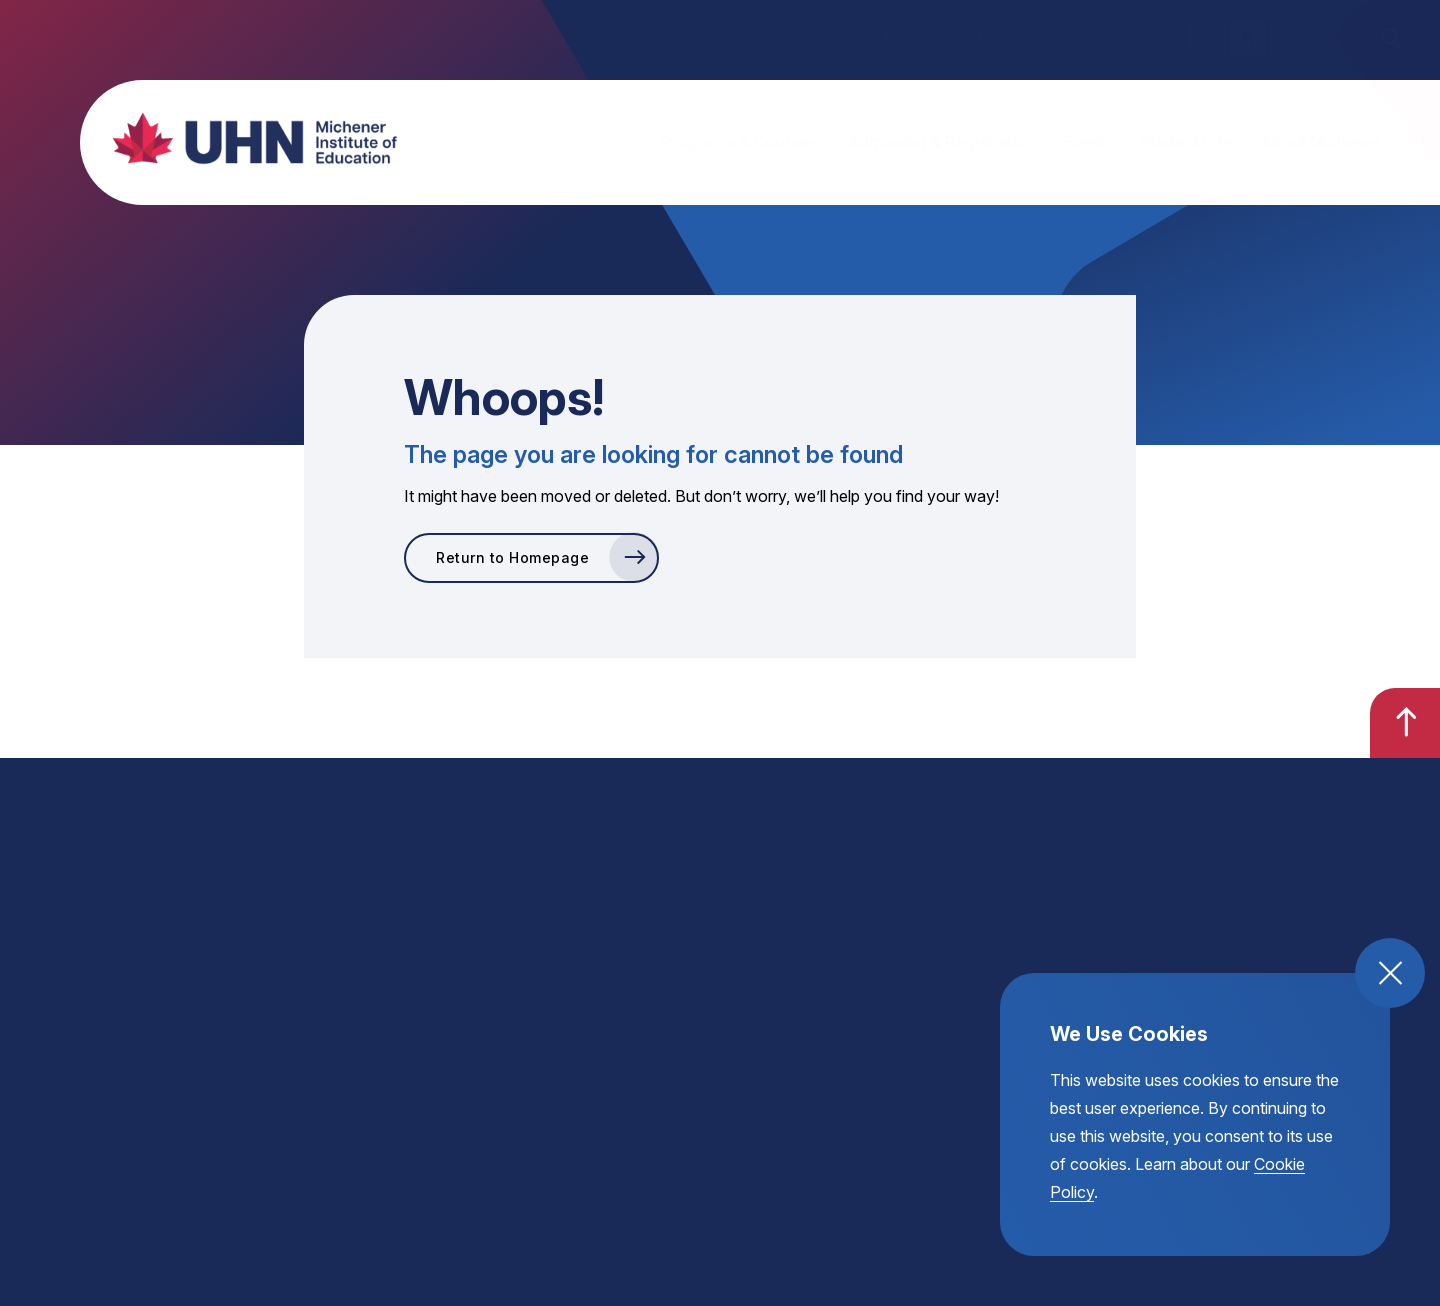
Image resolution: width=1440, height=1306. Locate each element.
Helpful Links (1026, 38)
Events (1089, 142)
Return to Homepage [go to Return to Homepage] (512, 557)
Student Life (1186, 142)
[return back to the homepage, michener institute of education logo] (235, 138)
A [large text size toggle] (1288, 37)
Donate (1132, 38)
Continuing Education (693, 38)
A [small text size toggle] (1208, 37)
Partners (916, 38)
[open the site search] (1390, 38)
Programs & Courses (739, 142)
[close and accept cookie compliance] (1390, 973)
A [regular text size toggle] (1247, 37)
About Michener (1320, 142)
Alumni (829, 38)
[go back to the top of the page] (1405, 723)
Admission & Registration (941, 142)
